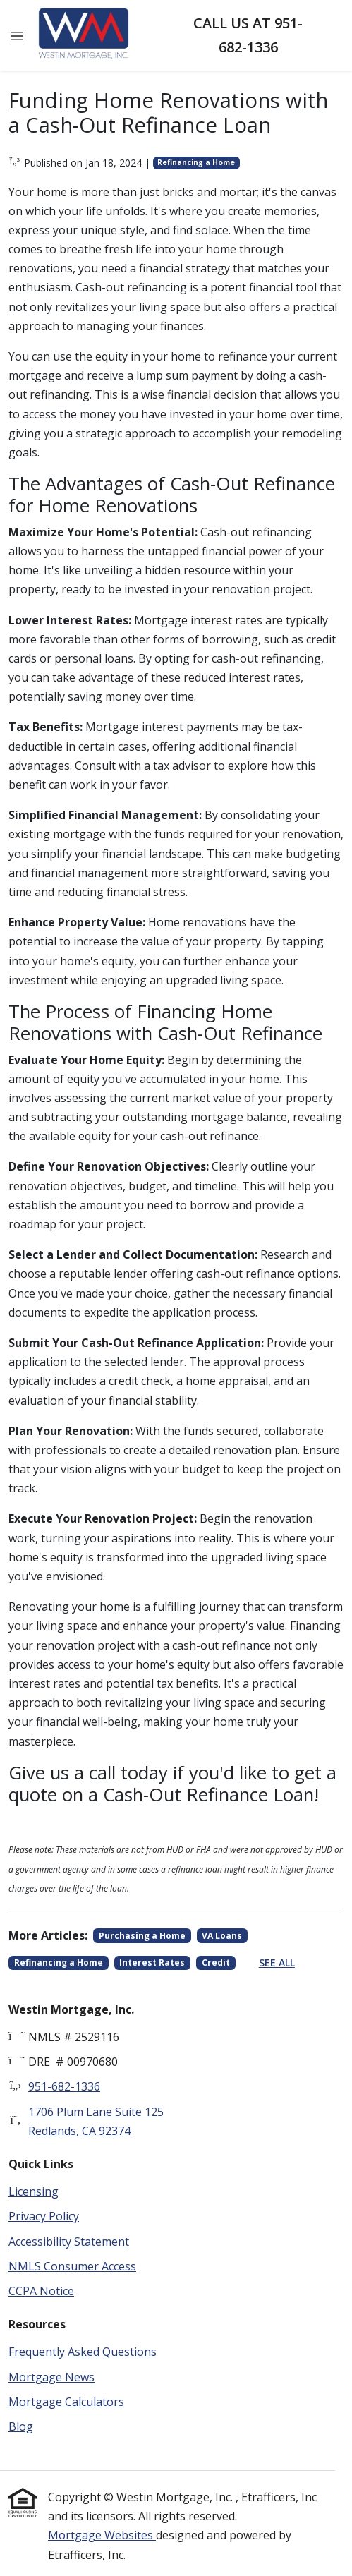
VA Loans (222, 1936)
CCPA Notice (41, 2291)
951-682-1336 (64, 2086)
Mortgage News (51, 2377)
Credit (216, 1963)
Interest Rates (152, 1963)
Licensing (33, 2191)
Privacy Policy (43, 2216)
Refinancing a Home (196, 162)
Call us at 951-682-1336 (248, 34)
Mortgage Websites (102, 2535)
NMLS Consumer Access (72, 2266)
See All (277, 1962)
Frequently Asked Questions (82, 2351)
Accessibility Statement (68, 2241)
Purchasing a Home (142, 1936)
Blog (20, 2426)
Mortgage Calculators (66, 2401)
